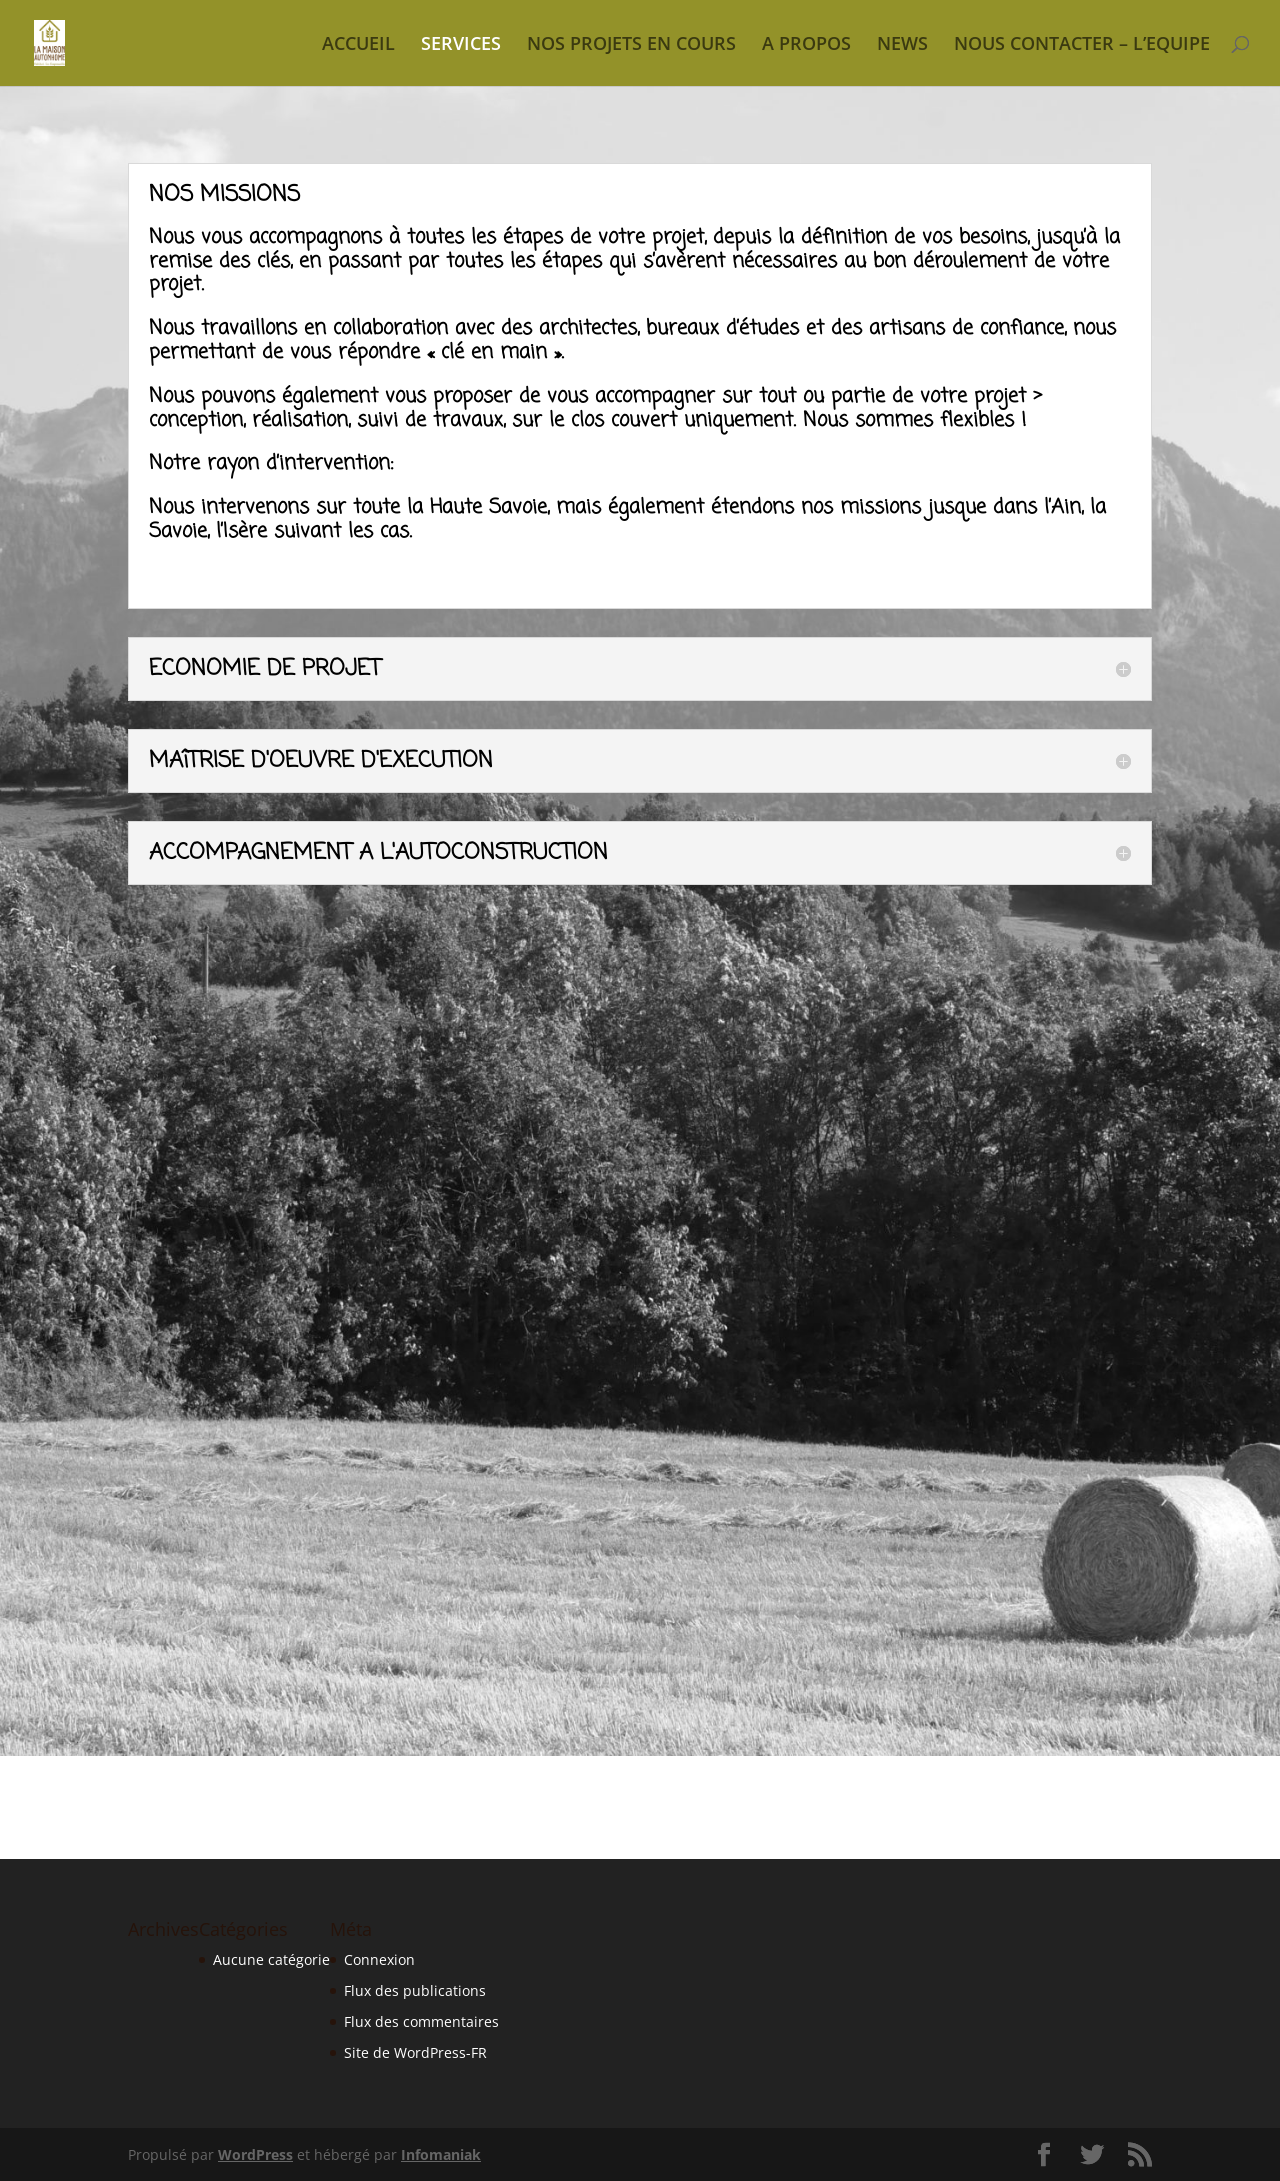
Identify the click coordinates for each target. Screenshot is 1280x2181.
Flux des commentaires (421, 2021)
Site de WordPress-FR (415, 2052)
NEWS (902, 45)
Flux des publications (415, 1990)
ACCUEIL (358, 45)
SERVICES (461, 45)
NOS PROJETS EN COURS (631, 45)
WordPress (255, 2154)
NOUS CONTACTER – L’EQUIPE (1082, 45)
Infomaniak (441, 2154)
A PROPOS (806, 45)
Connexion (379, 1959)
